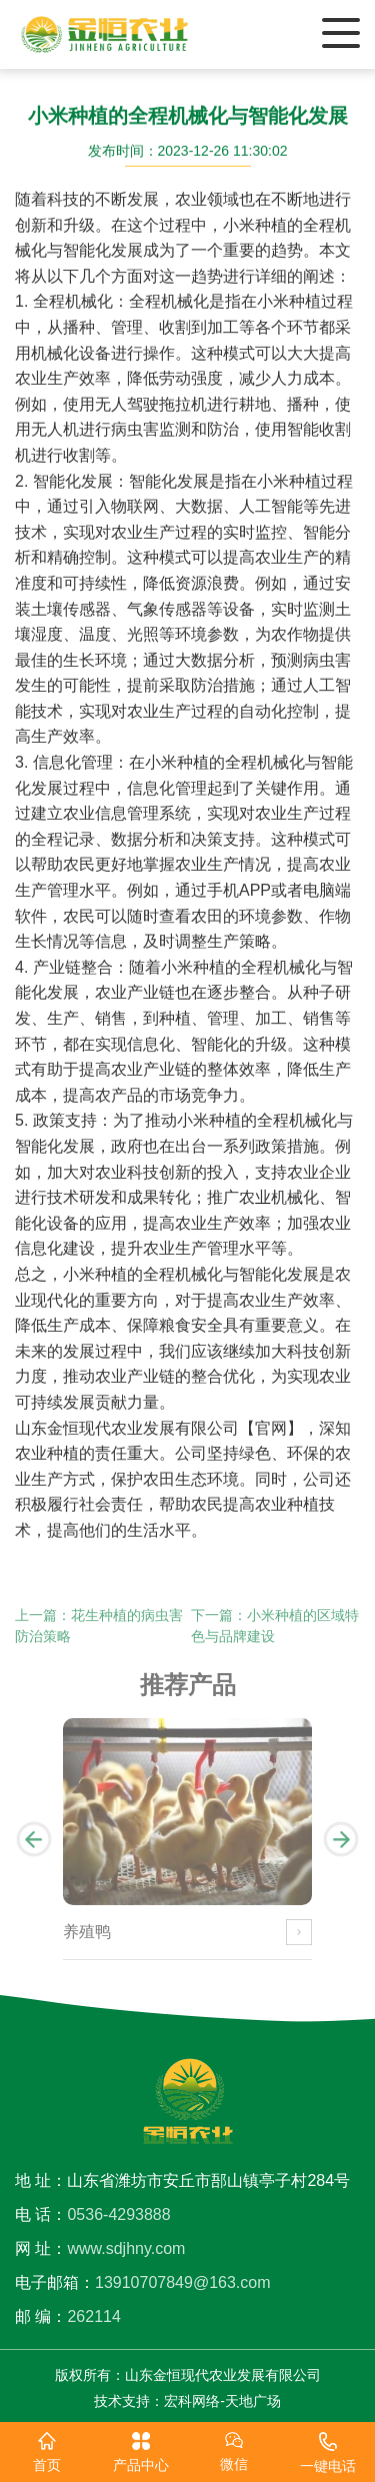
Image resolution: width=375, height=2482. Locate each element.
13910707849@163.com (183, 2282)
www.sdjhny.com (126, 2248)
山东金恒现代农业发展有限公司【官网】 (159, 1428)
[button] (34, 1848)
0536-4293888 (118, 2214)
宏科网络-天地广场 (222, 2401)
